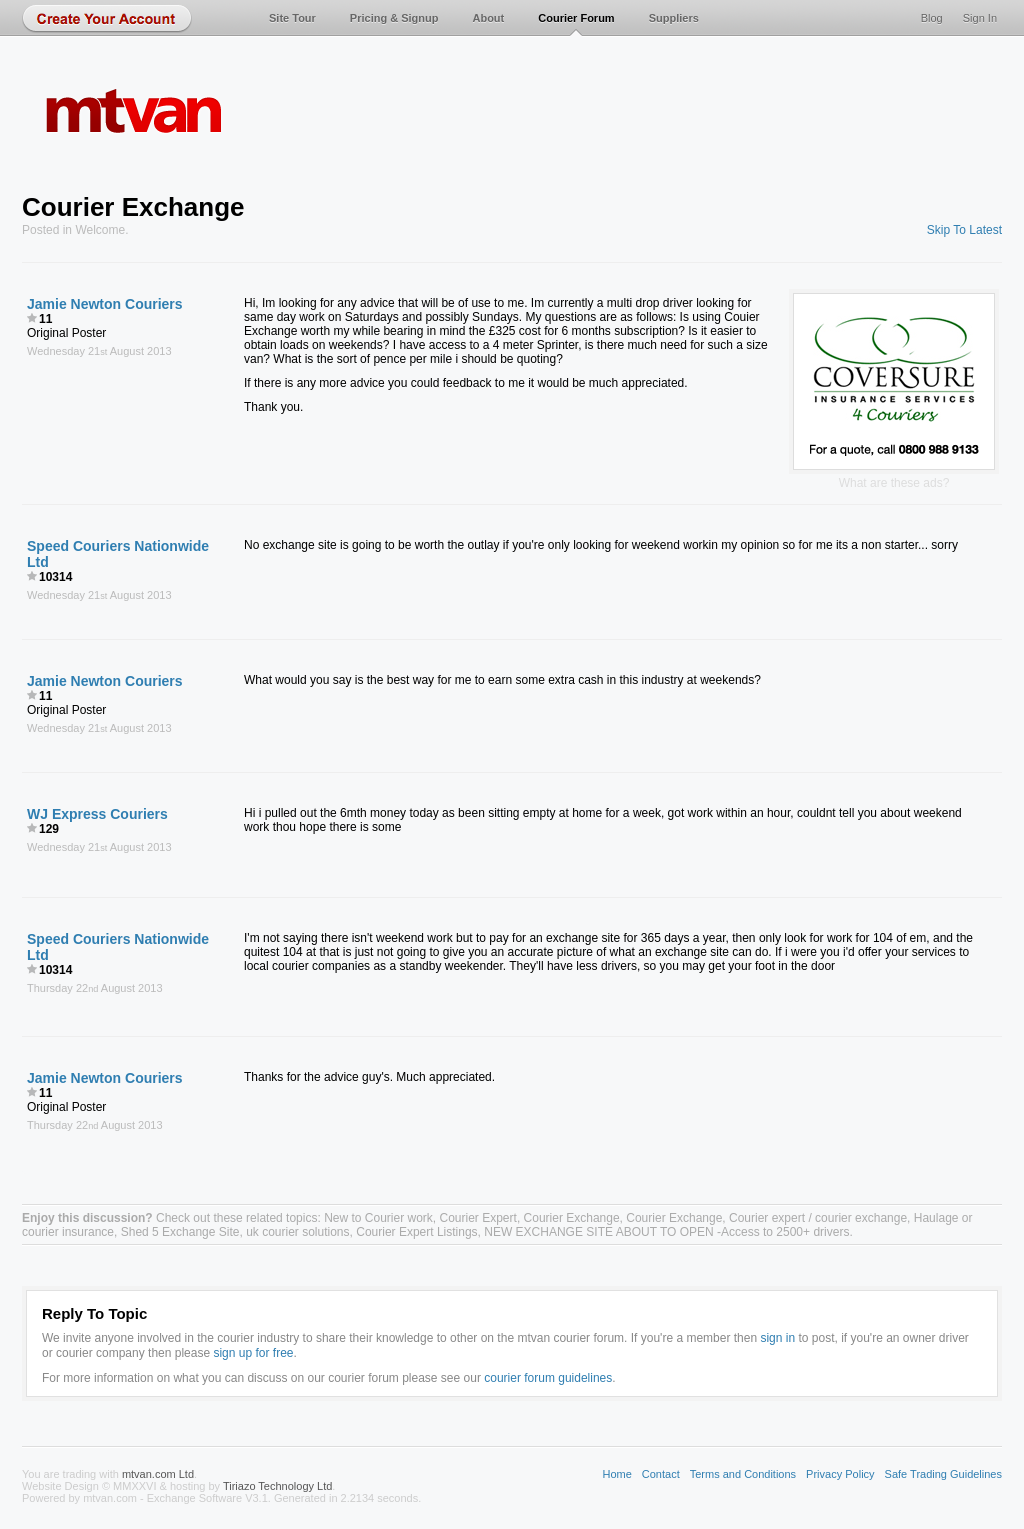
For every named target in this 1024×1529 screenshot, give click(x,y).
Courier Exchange (572, 1218)
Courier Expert (478, 1218)
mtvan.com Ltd (158, 1474)
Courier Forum (576, 18)
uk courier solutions (297, 1232)
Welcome (100, 230)
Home (616, 1474)
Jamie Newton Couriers (105, 304)
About (488, 18)
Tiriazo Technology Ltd (277, 1486)
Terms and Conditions (743, 1474)
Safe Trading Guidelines (943, 1474)
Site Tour (292, 18)
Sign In (980, 18)
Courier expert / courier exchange (818, 1218)
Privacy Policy (840, 1474)
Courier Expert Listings (416, 1232)
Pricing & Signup (394, 18)
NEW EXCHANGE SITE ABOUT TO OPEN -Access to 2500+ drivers (666, 1232)
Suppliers (674, 18)
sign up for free (253, 1353)
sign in (777, 1338)
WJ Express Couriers (97, 814)
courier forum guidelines (548, 1378)
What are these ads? (894, 483)
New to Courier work (378, 1218)
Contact (661, 1474)
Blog (932, 18)
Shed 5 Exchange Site (180, 1232)
